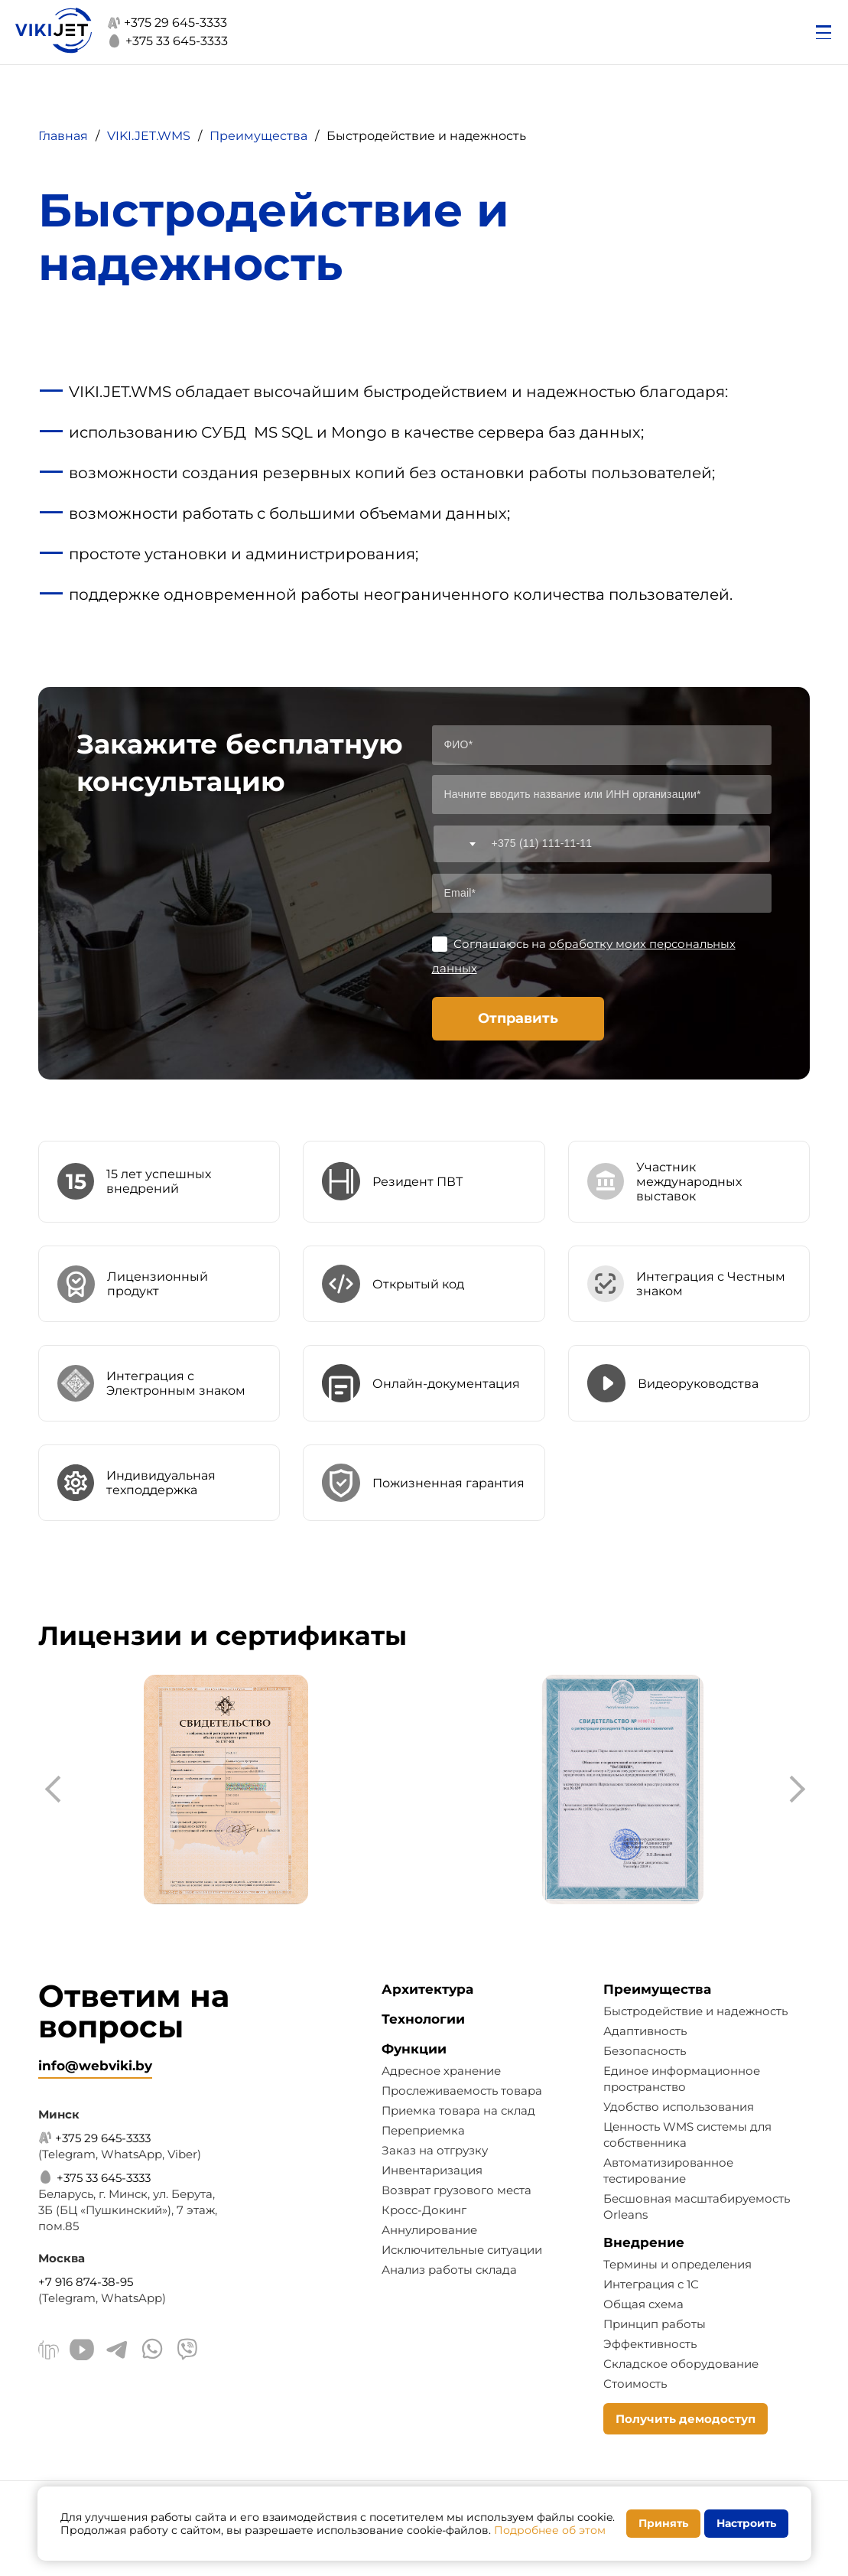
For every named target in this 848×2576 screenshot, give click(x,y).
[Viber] (187, 2351)
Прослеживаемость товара (462, 2090)
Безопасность (644, 2051)
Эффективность (650, 2344)
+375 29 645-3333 (167, 22)
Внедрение (643, 2242)
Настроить (746, 2523)
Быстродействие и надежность (695, 2011)
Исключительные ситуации (462, 2249)
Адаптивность (645, 2031)
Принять (663, 2523)
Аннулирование (429, 2230)
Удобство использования (678, 2106)
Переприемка (423, 2130)
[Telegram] (117, 2351)
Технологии (423, 2019)
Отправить (518, 1018)
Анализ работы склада (449, 2269)
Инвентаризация (432, 2170)
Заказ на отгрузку (435, 2150)
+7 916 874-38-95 (85, 2282)
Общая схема (643, 2304)
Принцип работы (654, 2324)
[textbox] (457, 844)
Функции (414, 2049)
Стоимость (635, 2383)
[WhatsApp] (152, 2351)
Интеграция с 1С (651, 2284)
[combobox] (457, 844)
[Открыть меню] (823, 32)
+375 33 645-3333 (167, 41)
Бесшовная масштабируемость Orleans (696, 2206)
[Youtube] (82, 2351)
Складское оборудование (681, 2363)
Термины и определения (677, 2264)
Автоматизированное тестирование (668, 2170)
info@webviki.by (95, 2065)
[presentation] (57, 1789)
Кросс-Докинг (424, 2210)
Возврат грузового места (456, 2190)
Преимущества (657, 1989)
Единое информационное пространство (681, 2078)
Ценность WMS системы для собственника (687, 2134)
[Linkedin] (48, 2352)
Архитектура (427, 1989)
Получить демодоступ (685, 2419)
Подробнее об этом (550, 2530)
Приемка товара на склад (458, 2110)
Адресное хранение (441, 2070)
